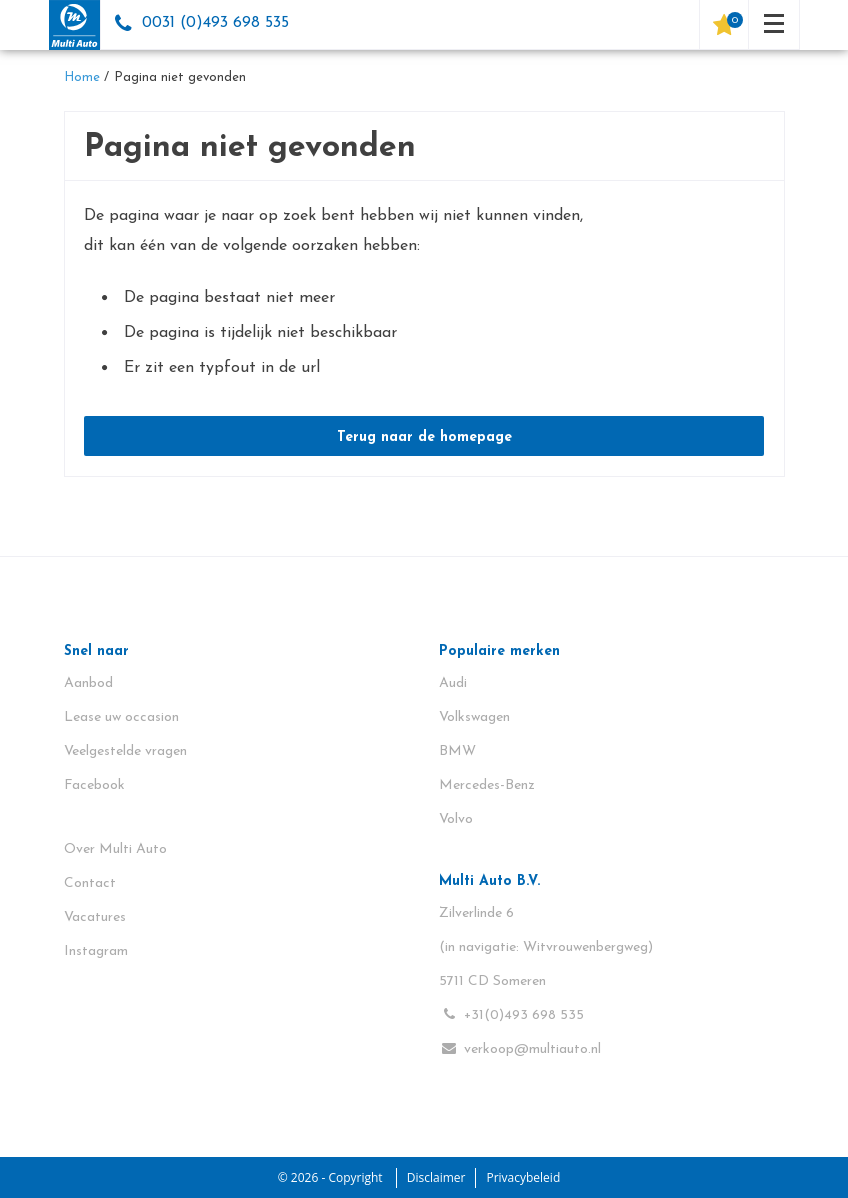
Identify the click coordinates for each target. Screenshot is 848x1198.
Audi (453, 683)
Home (82, 77)
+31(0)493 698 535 (511, 1015)
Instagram (96, 951)
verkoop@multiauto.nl (520, 1049)
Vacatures (95, 917)
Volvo (456, 819)
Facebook (94, 785)
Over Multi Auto (115, 849)
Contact (90, 883)
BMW (457, 751)
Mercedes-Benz (487, 785)
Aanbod (88, 683)
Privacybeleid (523, 1177)
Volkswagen (474, 717)
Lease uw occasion (121, 717)
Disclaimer (436, 1177)
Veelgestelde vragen (125, 751)
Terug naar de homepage (424, 437)
